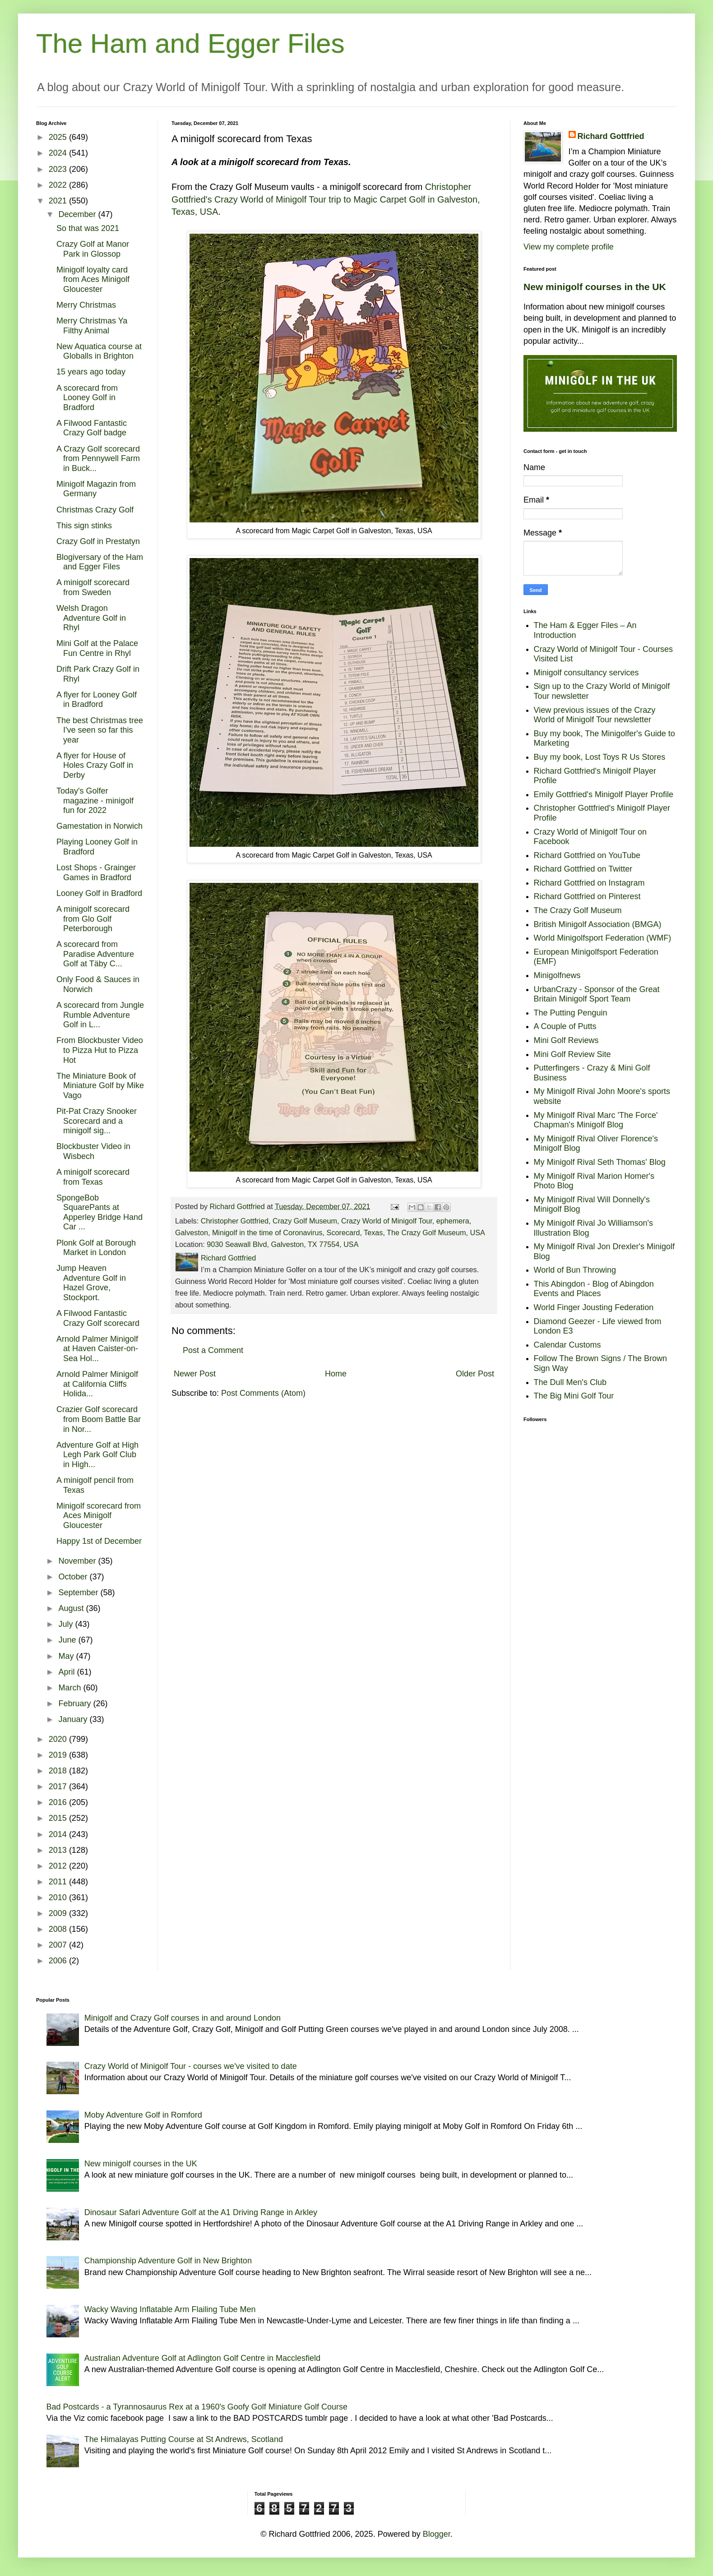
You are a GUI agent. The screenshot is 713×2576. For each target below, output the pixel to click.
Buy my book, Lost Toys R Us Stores (600, 757)
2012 (59, 1865)
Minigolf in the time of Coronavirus (267, 1232)
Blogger (436, 2534)
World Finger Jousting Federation (594, 1307)
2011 (59, 1881)
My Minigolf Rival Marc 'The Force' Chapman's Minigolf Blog (596, 1120)
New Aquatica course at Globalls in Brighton (99, 351)
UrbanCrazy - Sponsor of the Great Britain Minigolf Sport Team (597, 994)
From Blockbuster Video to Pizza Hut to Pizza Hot (99, 1050)
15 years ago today (90, 371)
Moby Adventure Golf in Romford (143, 2114)
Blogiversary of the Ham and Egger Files (99, 562)
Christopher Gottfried (235, 1221)
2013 (59, 1850)
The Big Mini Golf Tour (574, 1395)
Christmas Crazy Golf (95, 509)
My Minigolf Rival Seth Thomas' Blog (600, 1162)
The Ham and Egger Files (190, 43)
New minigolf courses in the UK (594, 287)
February (75, 1703)
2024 (59, 152)
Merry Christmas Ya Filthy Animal (91, 325)
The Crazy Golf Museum (426, 1232)
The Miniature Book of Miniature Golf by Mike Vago (100, 1085)
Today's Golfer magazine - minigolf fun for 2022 (95, 800)
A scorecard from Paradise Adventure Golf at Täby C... (95, 954)
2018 (59, 1770)
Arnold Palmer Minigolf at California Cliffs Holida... (97, 1384)
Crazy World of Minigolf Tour (386, 1221)
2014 (59, 1834)
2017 (59, 1786)
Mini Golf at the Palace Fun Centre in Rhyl (97, 648)
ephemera (452, 1221)
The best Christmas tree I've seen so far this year (99, 730)
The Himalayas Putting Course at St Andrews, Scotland (183, 2439)
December (78, 214)
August (72, 1608)
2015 (59, 1818)
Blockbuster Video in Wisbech (93, 1151)
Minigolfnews (557, 975)
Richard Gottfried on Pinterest (587, 896)
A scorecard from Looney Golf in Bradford (87, 397)
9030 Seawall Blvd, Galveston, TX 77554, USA (282, 1244)
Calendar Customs (567, 1344)
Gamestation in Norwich (99, 826)
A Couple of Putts (565, 1026)
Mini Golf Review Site (572, 1054)
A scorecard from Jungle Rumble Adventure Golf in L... (100, 1015)
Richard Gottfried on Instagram (589, 882)
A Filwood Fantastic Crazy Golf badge (91, 428)
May (67, 1656)
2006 (59, 1960)
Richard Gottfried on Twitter (583, 868)
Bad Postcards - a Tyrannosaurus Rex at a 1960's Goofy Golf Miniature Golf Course (196, 2406)
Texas (373, 1232)
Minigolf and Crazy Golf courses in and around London (182, 2017)
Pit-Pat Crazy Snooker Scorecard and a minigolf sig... (96, 1121)
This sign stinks (84, 525)
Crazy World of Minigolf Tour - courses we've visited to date (190, 2066)
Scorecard (343, 1232)
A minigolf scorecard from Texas (93, 1177)
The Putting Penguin (570, 1012)
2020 (59, 1739)
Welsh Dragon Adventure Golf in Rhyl (91, 618)
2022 (59, 184)
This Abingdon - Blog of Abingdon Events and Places (594, 1288)
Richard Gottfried (611, 136)
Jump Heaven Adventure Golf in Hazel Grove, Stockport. (91, 1283)
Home (336, 1373)
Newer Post (195, 1373)
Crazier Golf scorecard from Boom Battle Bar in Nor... (98, 1419)
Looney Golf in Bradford (99, 893)
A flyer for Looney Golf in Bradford (96, 699)
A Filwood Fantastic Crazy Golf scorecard (97, 1318)
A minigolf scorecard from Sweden (93, 587)
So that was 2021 (87, 228)
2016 (59, 1802)
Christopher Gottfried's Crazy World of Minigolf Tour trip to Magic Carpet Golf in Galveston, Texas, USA (325, 199)
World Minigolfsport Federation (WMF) (602, 937)
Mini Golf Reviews (566, 1040)
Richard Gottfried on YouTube (587, 855)
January (73, 1719)
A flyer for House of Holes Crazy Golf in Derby (94, 765)
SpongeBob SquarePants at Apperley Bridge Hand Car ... (99, 1212)
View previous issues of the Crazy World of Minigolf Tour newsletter (595, 715)
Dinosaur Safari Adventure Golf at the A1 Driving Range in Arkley (200, 2212)
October (73, 1576)
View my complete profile (568, 246)
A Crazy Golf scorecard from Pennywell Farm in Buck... (98, 458)
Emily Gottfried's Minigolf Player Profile (604, 794)
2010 (59, 1897)
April (67, 1671)
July (66, 1624)
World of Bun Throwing (575, 1269)
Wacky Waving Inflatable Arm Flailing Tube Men (170, 2309)
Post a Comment (213, 1350)
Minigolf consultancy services (586, 672)
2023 (59, 169)
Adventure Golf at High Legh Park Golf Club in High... (97, 1454)
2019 (59, 1754)
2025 (59, 137)
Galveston (191, 1232)
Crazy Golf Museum (305, 1221)
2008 (59, 1929)
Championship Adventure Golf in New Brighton (168, 2260)
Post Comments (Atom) (263, 1393)
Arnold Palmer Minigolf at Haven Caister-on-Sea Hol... (97, 1348)
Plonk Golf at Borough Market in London (96, 1247)
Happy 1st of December (99, 1541)
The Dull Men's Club (570, 1382)
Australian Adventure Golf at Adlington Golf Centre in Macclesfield (202, 2358)
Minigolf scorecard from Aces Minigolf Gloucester (98, 1515)
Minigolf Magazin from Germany (96, 489)
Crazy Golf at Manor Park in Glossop (92, 249)
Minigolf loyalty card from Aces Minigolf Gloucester (93, 279)
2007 (59, 1944)
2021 (59, 200)
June (68, 1639)
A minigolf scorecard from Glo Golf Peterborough (93, 919)
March (70, 1687)
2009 (59, 1913)
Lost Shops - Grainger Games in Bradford (96, 872)
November (78, 1560)
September (79, 1592)
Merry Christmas (86, 304)
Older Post (475, 1373)
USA (477, 1232)
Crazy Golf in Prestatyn (98, 541)
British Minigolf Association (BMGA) (598, 924)
